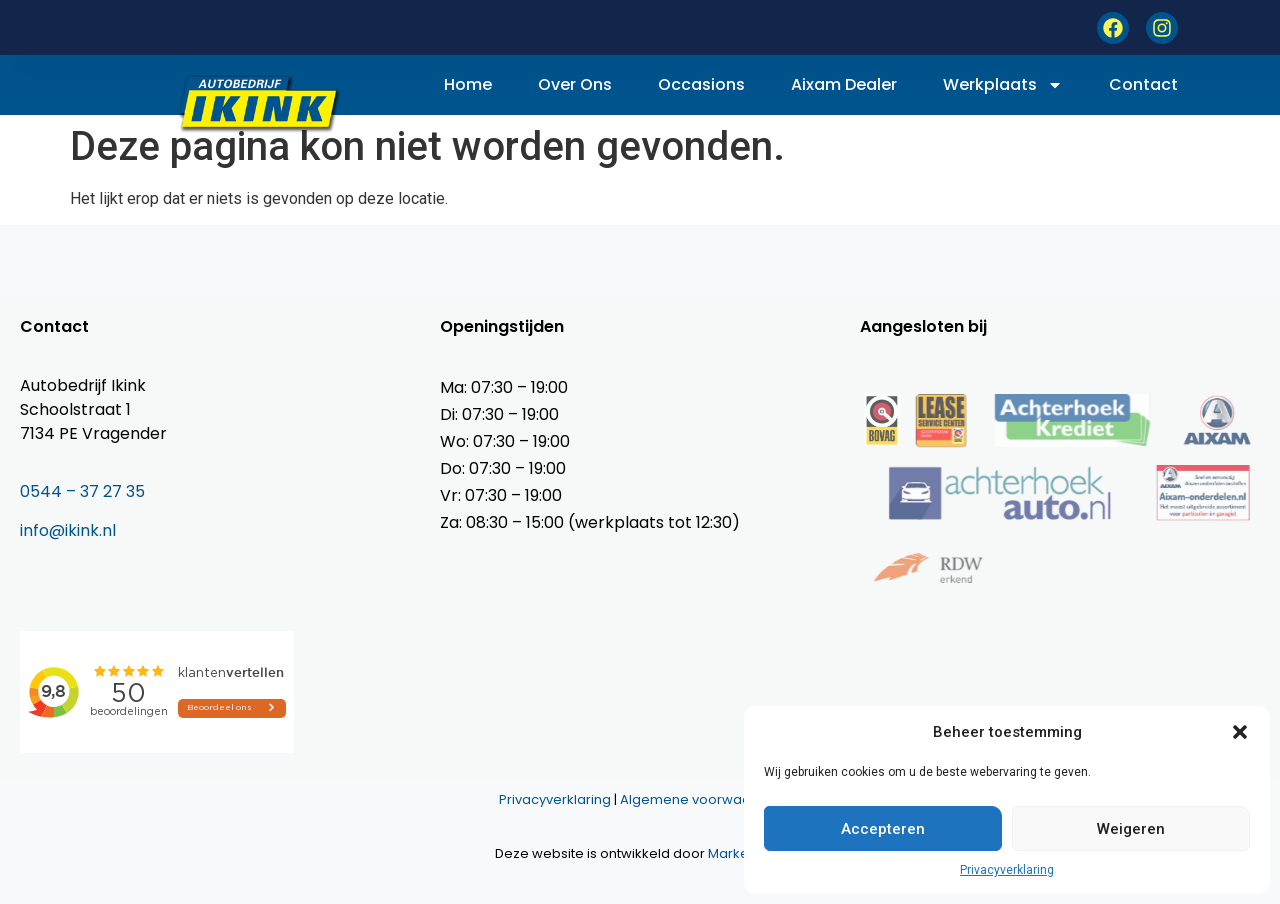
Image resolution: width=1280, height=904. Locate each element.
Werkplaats (1003, 85)
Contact (1143, 84)
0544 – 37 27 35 (82, 491)
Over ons (575, 84)
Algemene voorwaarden (701, 799)
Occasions (701, 84)
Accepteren (883, 829)
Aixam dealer (844, 84)
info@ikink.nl (68, 530)
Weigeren (1131, 829)
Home (468, 84)
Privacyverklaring (1007, 870)
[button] (1240, 732)
